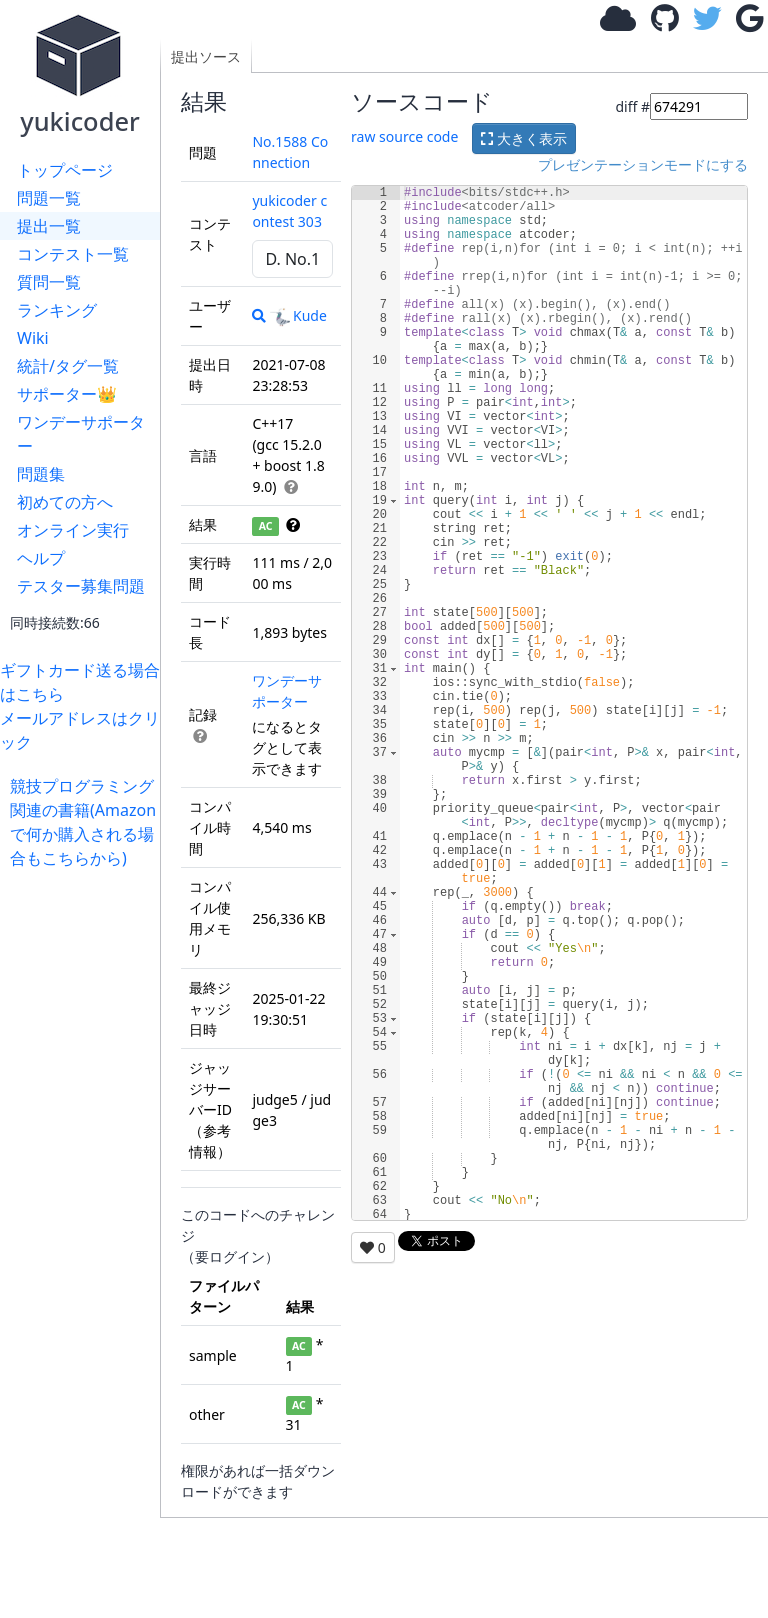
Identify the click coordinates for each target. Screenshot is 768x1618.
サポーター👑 (67, 394)
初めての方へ (65, 502)
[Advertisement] (85, 1170)
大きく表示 (524, 138)
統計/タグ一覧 (68, 366)
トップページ (65, 170)
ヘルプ (41, 558)
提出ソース (206, 56)
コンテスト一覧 (73, 254)
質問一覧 (49, 282)
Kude (298, 315)
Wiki (33, 338)
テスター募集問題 (81, 586)
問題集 (41, 474)
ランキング (57, 310)
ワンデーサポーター (81, 434)
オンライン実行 (73, 530)
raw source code (404, 136)
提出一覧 (49, 226)
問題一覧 (49, 198)
